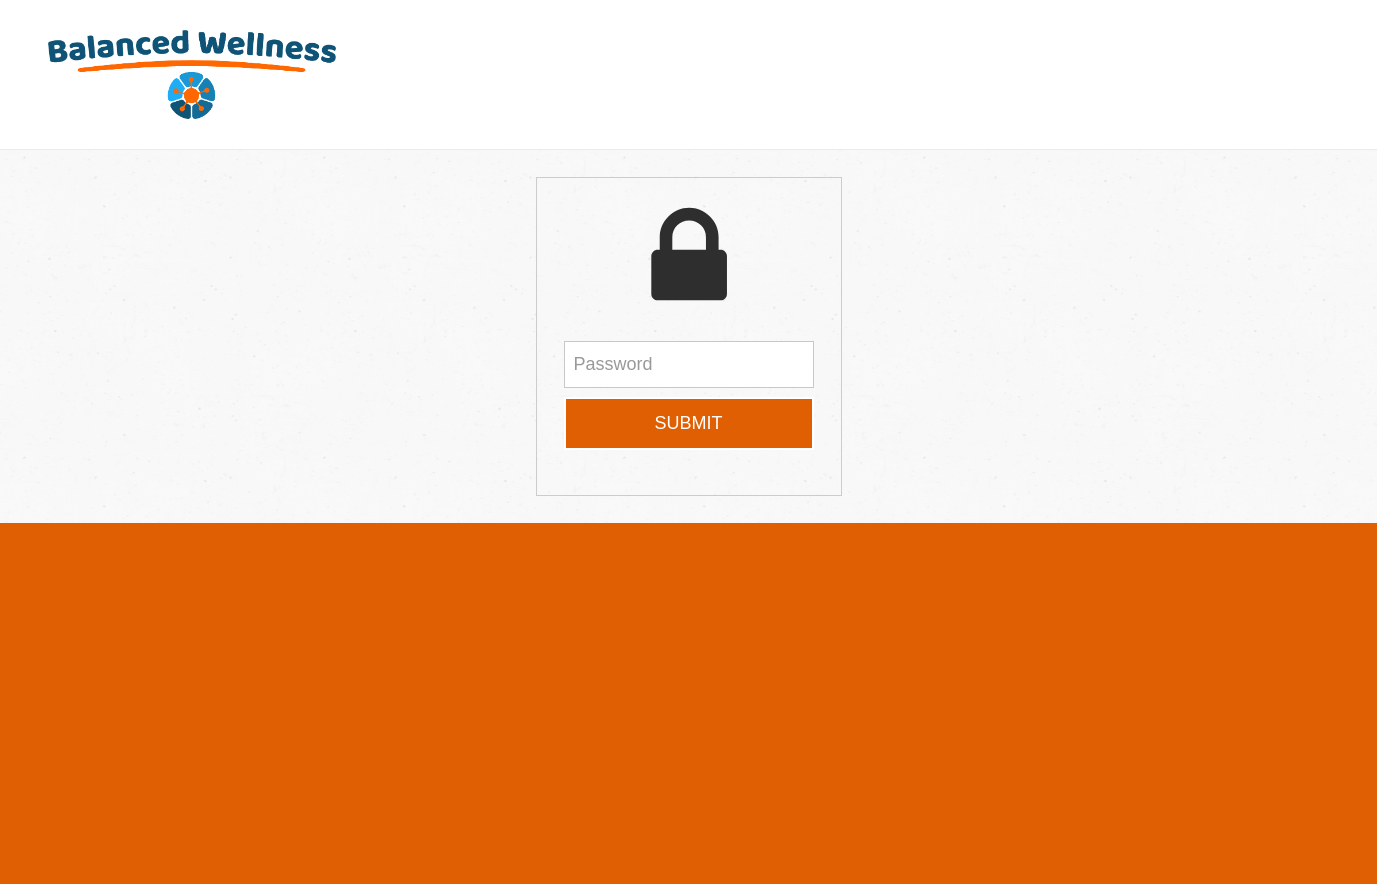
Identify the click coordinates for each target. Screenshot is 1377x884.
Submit (688, 423)
